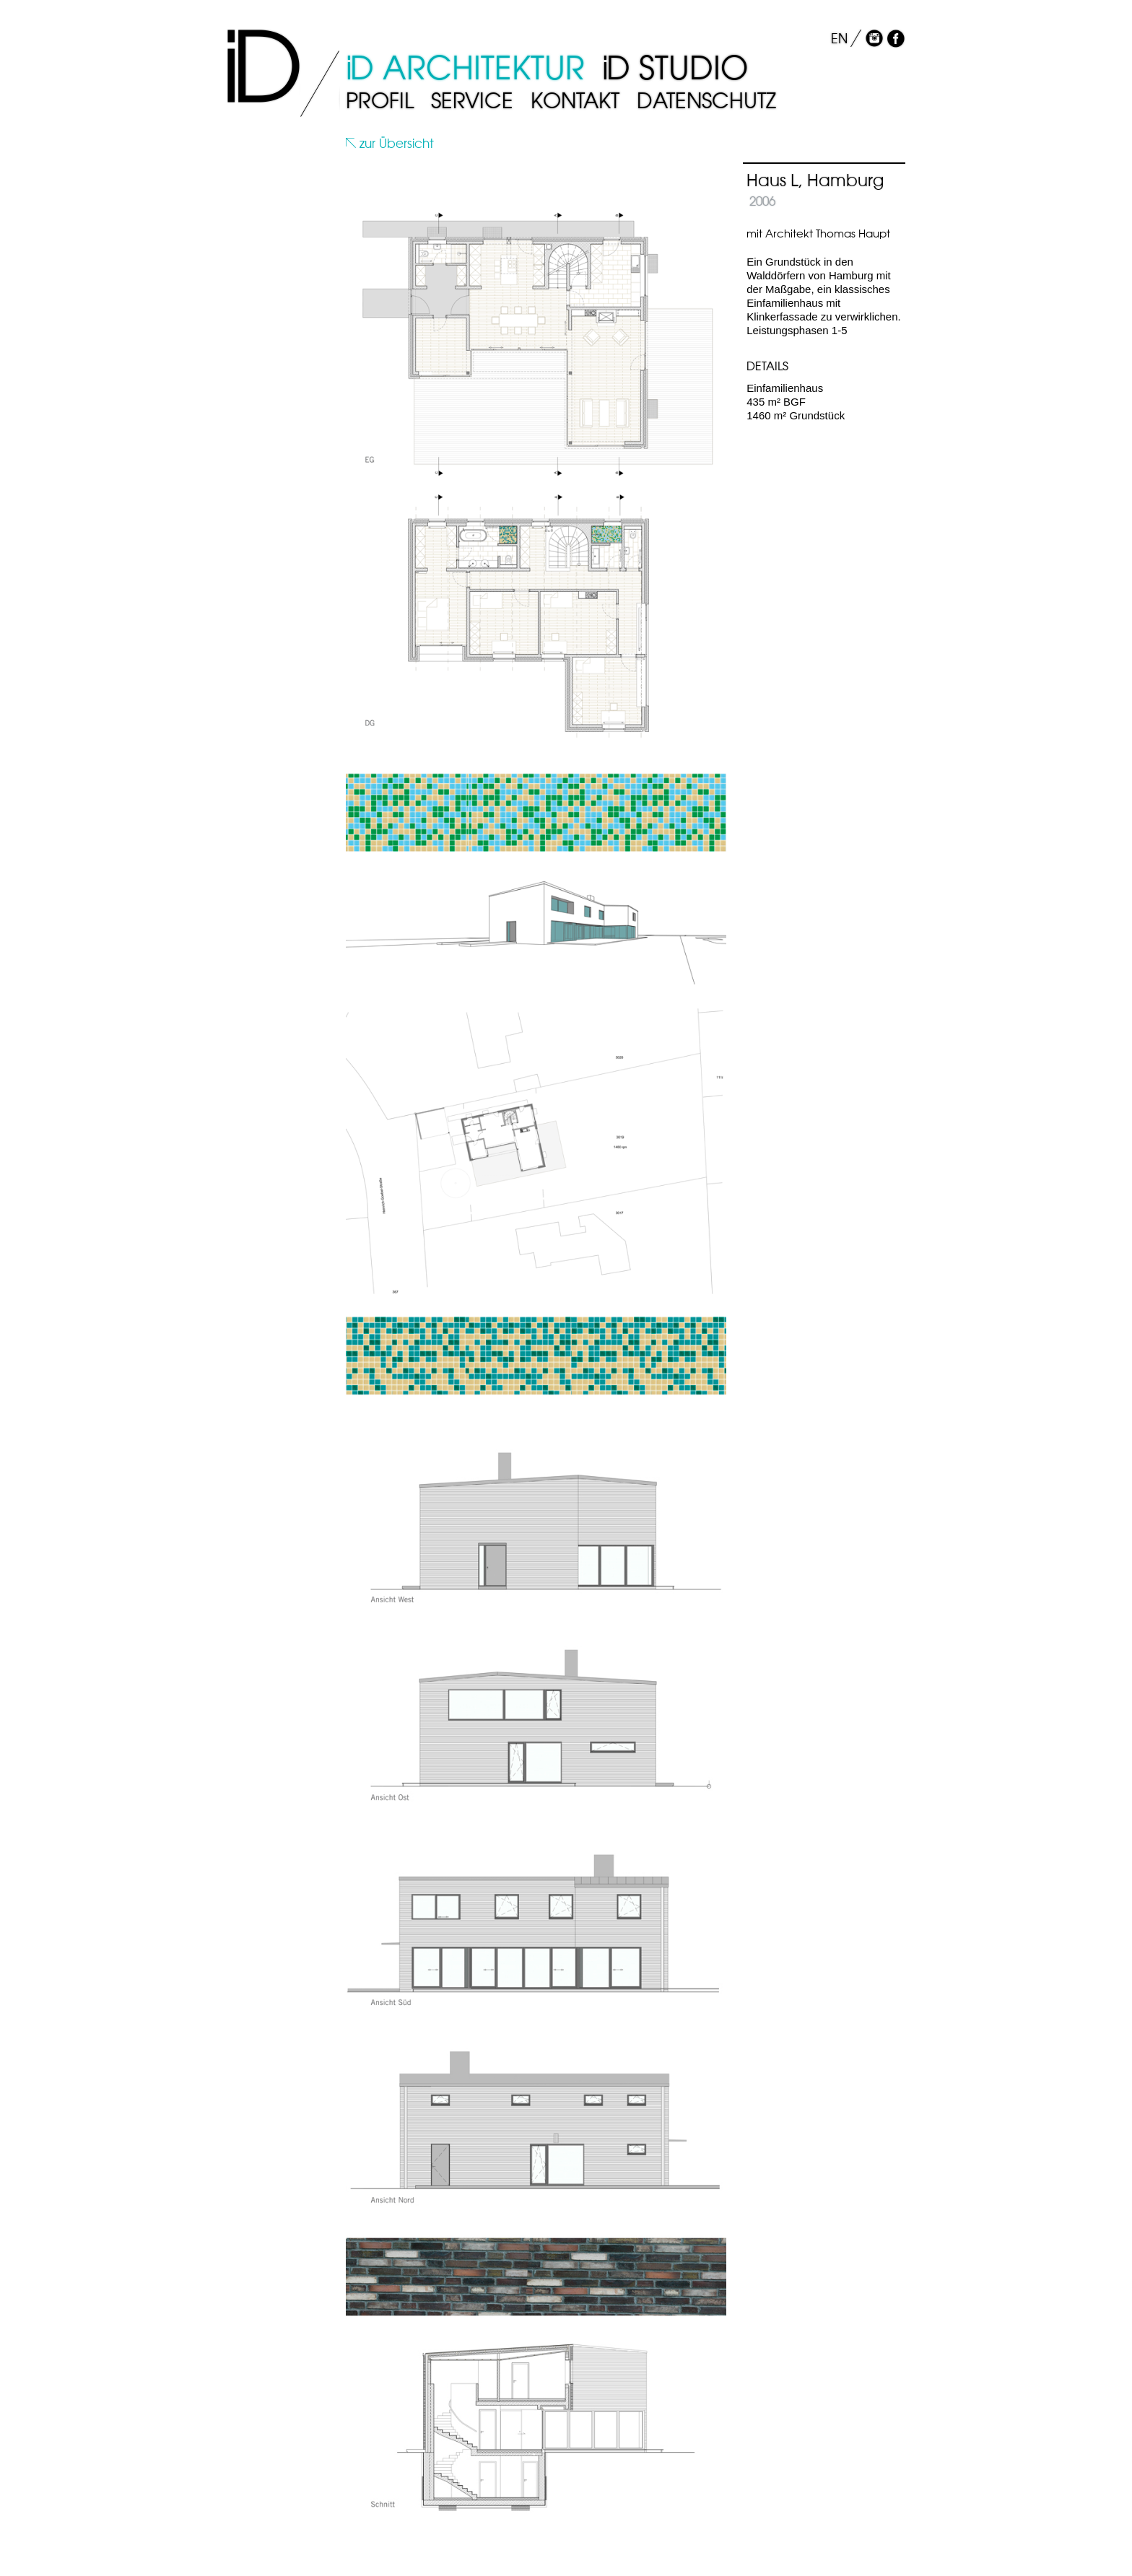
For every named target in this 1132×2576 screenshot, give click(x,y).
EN (839, 38)
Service (472, 101)
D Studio (675, 68)
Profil (380, 101)
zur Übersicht (390, 144)
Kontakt (575, 101)
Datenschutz (706, 101)
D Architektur (465, 68)
